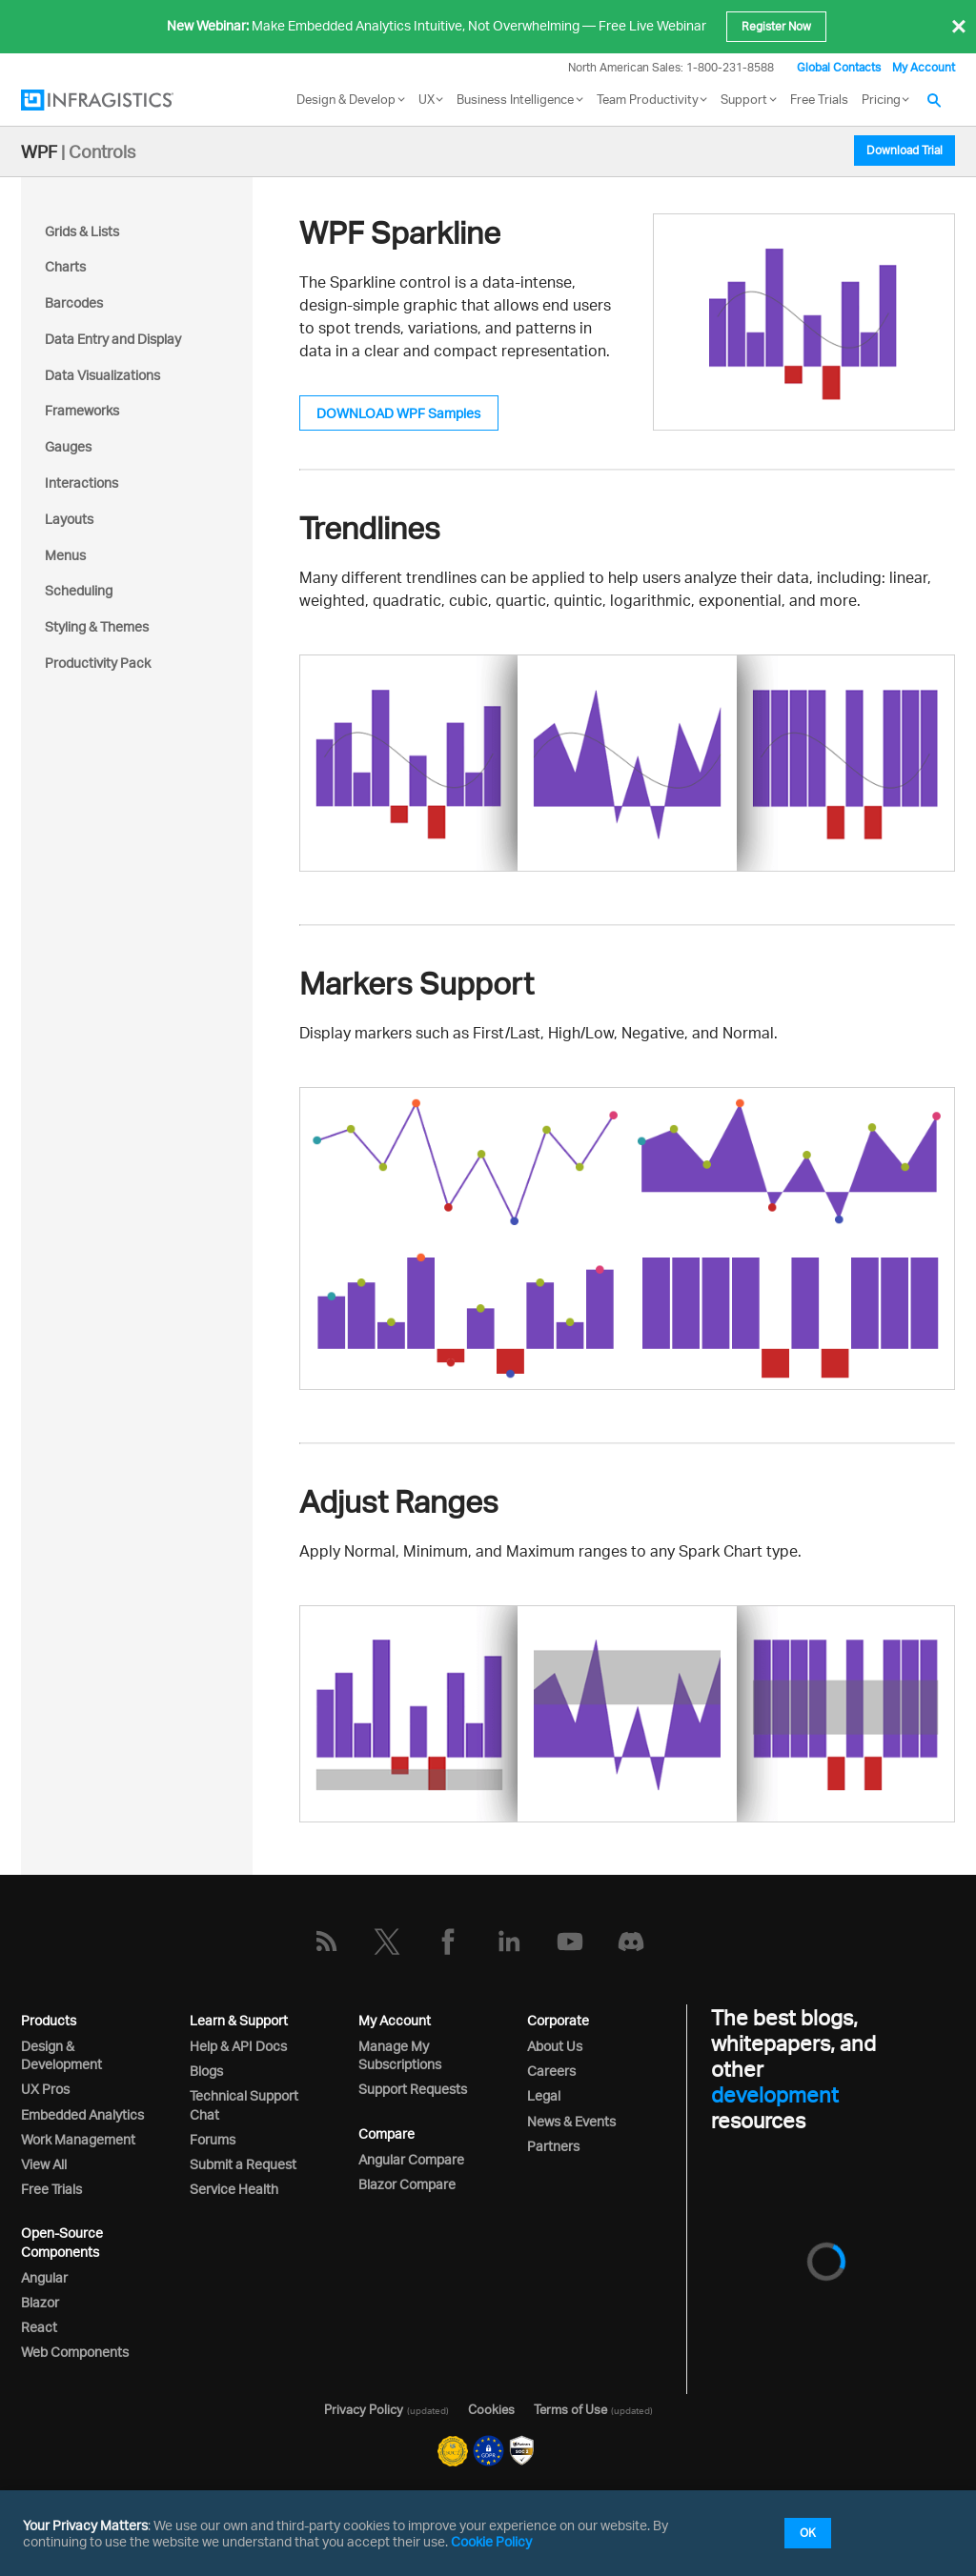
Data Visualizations (102, 375)
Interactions (81, 482)
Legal (543, 2095)
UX (426, 99)
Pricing (881, 99)
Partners (553, 2146)
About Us (554, 2046)
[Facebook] (448, 1941)
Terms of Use (570, 2409)
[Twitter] (387, 1941)
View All (44, 2164)
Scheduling (78, 590)
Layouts (69, 519)
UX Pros (45, 2089)
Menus (65, 555)
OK (808, 2533)
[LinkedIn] (509, 1941)
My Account (923, 67)
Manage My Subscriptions (399, 2055)
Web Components (75, 2352)
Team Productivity (648, 99)
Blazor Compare (407, 2184)
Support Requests (412, 2089)
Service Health (234, 2189)
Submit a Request (243, 2164)
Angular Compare (411, 2159)
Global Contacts (839, 67)
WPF (39, 151)
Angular (44, 2277)
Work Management (78, 2139)
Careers (551, 2071)
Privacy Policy (363, 2409)
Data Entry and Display (113, 339)
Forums (212, 2139)
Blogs (206, 2071)
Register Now (776, 26)
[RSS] (326, 1941)
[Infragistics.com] (116, 100)
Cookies (491, 2409)
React (39, 2327)
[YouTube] (570, 1941)
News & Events (571, 2121)
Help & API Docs (238, 2046)
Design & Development (61, 2055)
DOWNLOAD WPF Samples (398, 413)
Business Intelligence (515, 99)
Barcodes (74, 302)
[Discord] (631, 1941)
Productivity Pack (98, 662)
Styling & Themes (97, 626)
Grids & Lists (82, 231)
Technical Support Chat (244, 2104)
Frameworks (82, 410)
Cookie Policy (491, 2541)
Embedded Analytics (82, 2114)
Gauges (68, 446)
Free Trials (819, 99)
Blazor (40, 2302)
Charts (65, 266)
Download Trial (904, 150)
